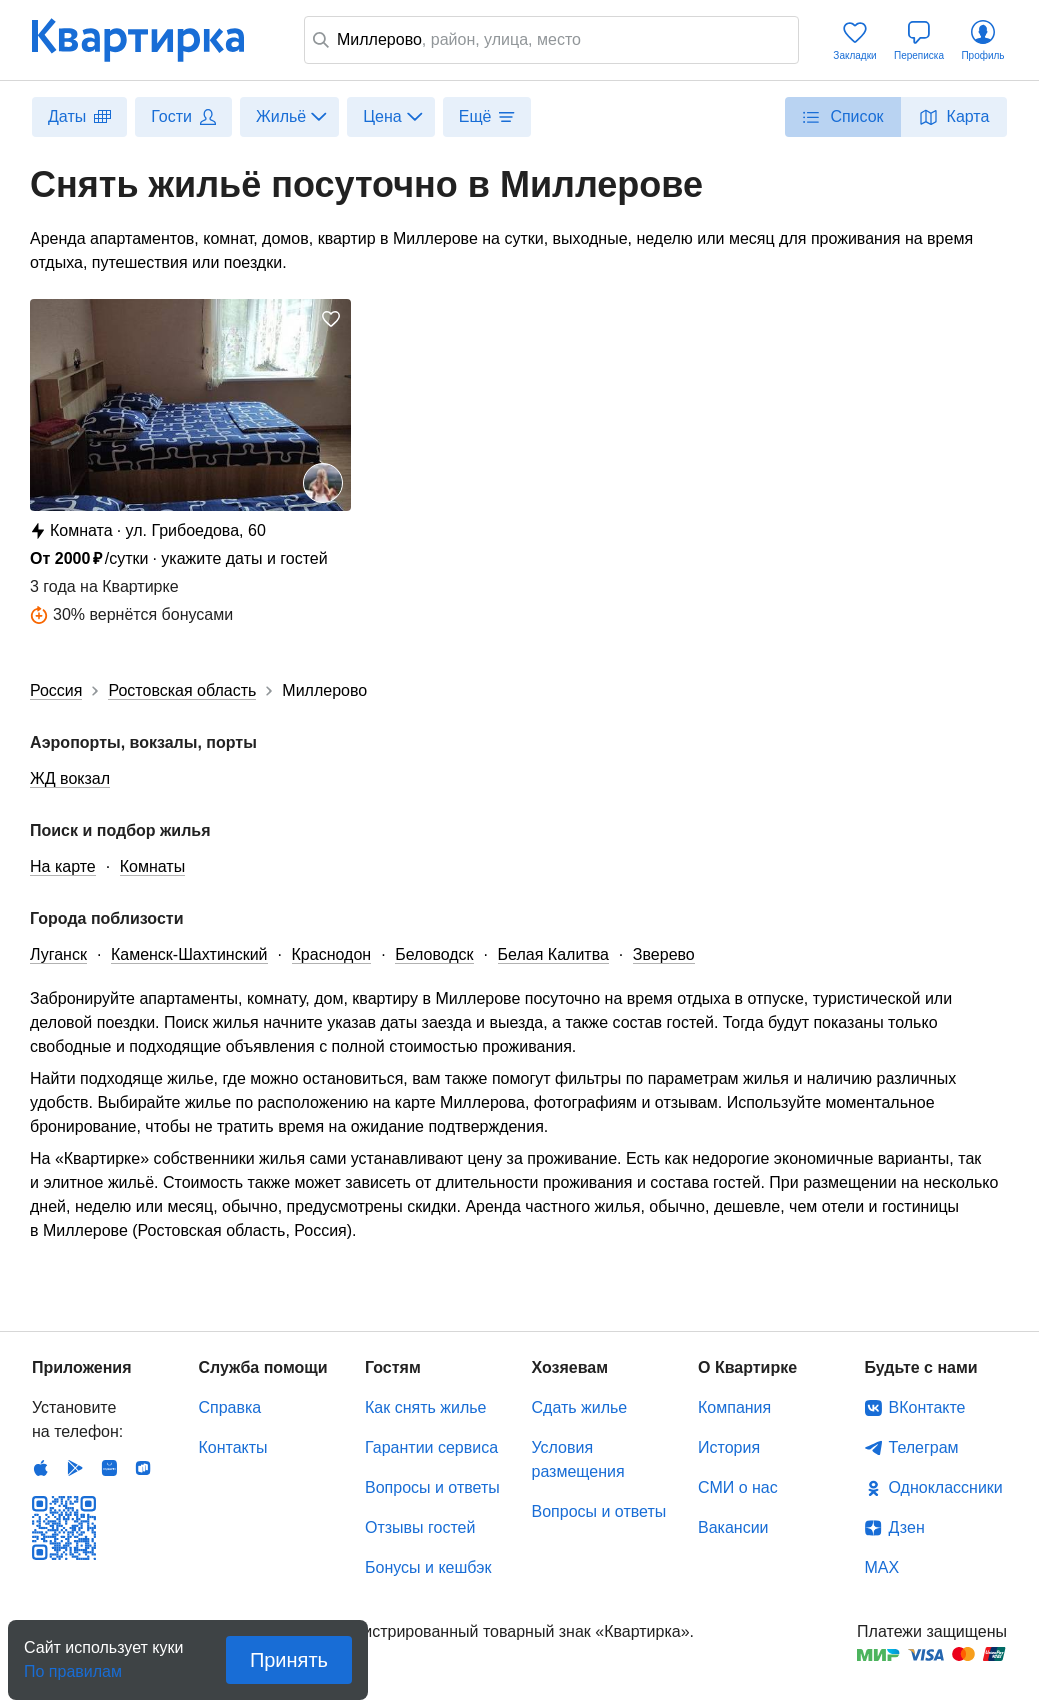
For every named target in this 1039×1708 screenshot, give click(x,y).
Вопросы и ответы (432, 1487)
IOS (41, 1468)
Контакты (233, 1447)
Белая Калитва (553, 954)
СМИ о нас (738, 1487)
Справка (230, 1407)
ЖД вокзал (70, 778)
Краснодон (332, 954)
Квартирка (152, 40)
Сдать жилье (580, 1407)
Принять (289, 1660)
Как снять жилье (425, 1407)
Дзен (907, 1527)
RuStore (143, 1468)
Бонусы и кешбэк (428, 1567)
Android (75, 1468)
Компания (734, 1407)
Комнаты (152, 866)
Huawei (109, 1468)
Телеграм (924, 1447)
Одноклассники (946, 1487)
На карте (63, 866)
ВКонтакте (927, 1407)
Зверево (664, 954)
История (729, 1447)
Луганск (58, 954)
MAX (882, 1567)
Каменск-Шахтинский (189, 954)
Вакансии (733, 1527)
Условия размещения (578, 1459)
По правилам (73, 1665)
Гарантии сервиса (431, 1447)
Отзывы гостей (420, 1527)
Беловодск (434, 954)
